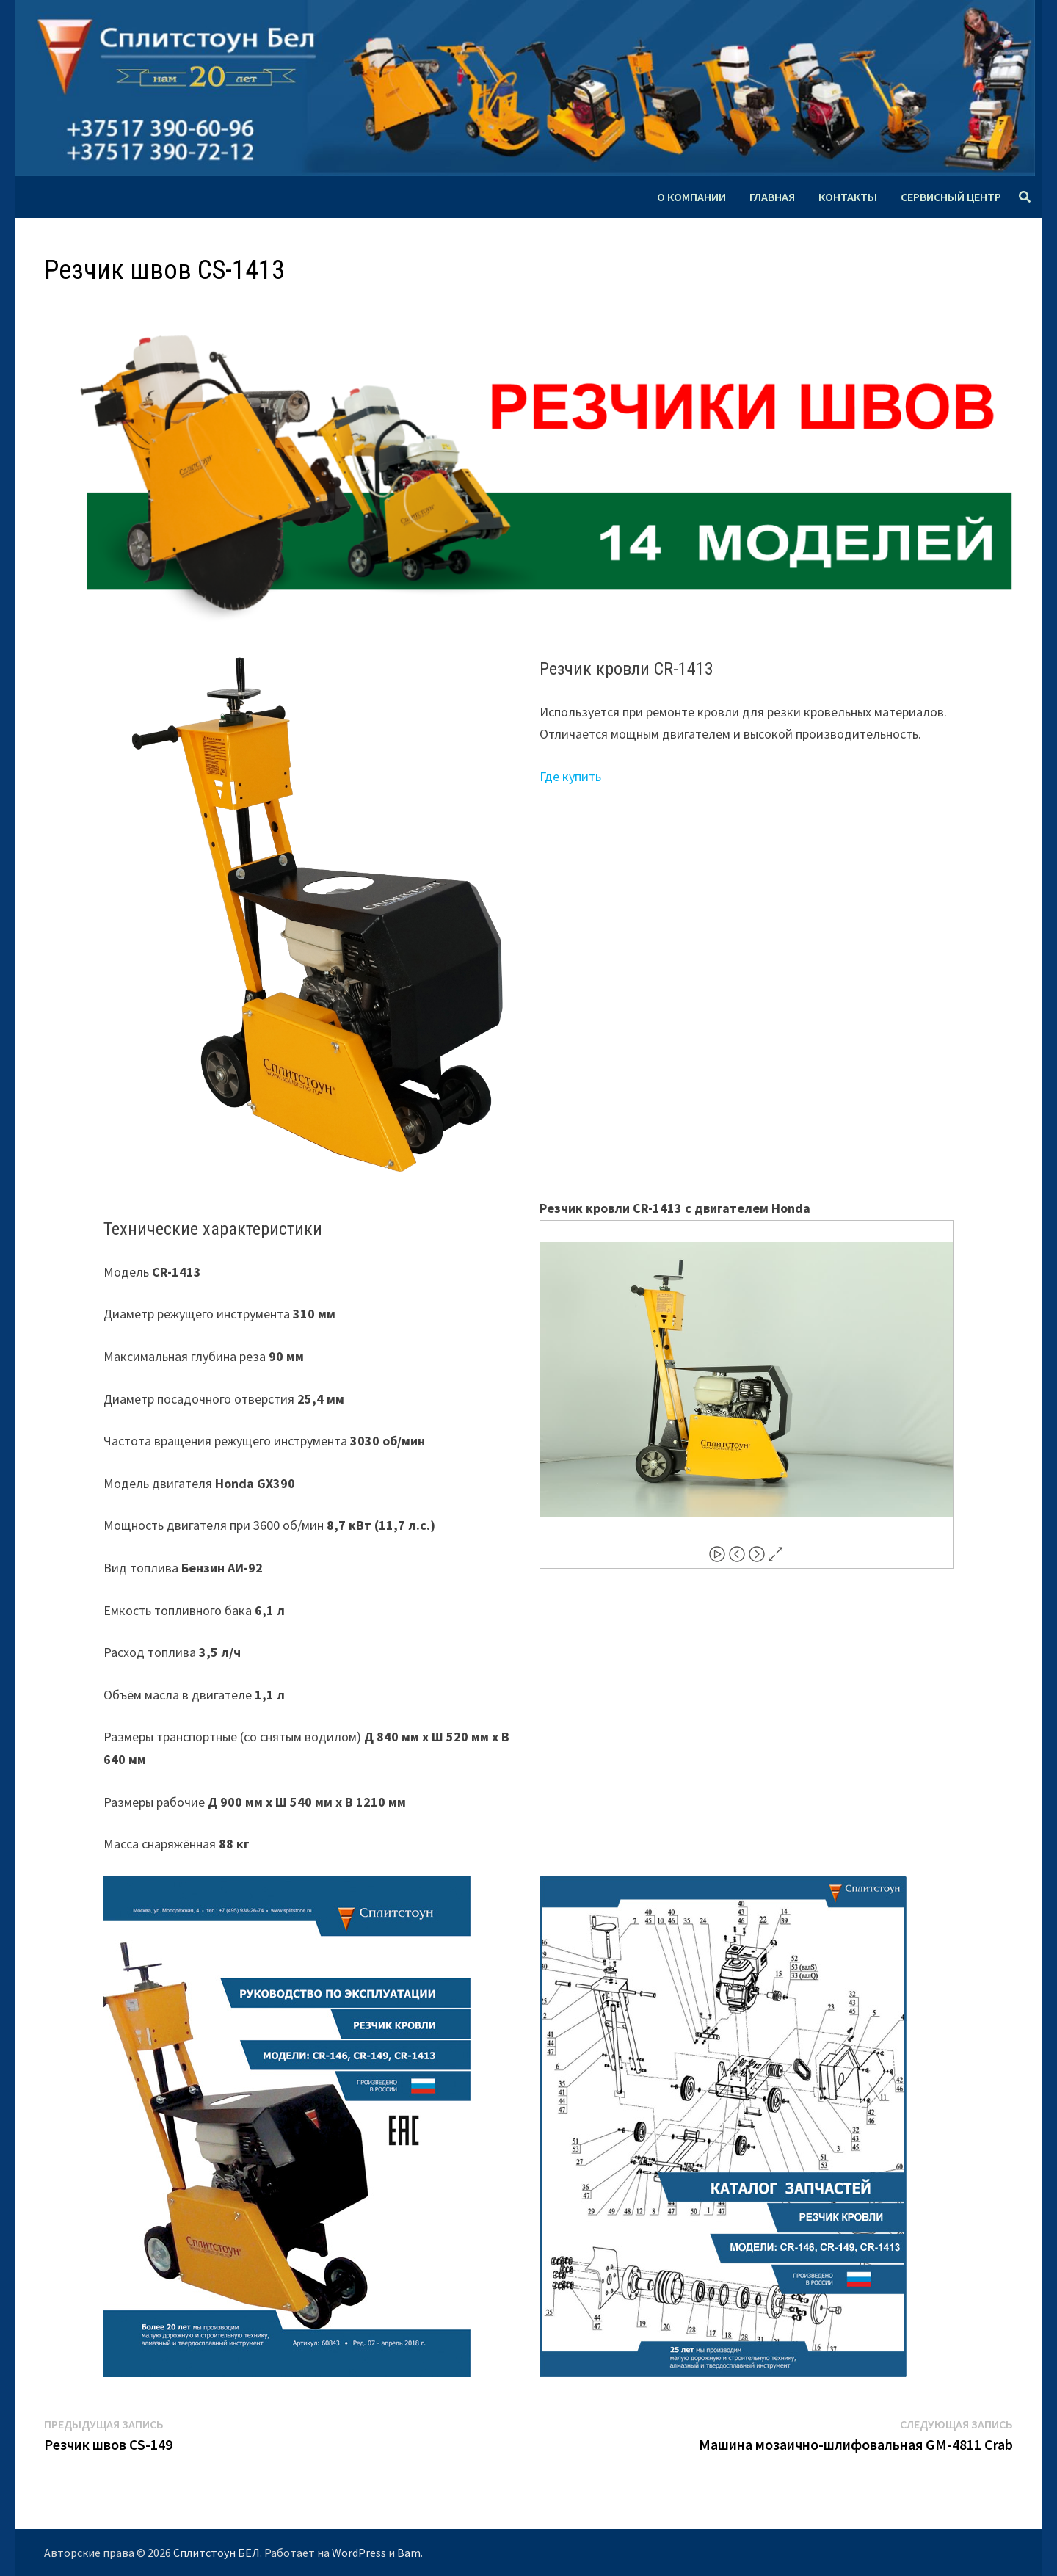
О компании (691, 196)
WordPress (359, 2552)
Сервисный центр (951, 196)
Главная (772, 196)
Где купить (570, 776)
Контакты (847, 196)
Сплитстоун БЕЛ (216, 2552)
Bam (409, 2552)
